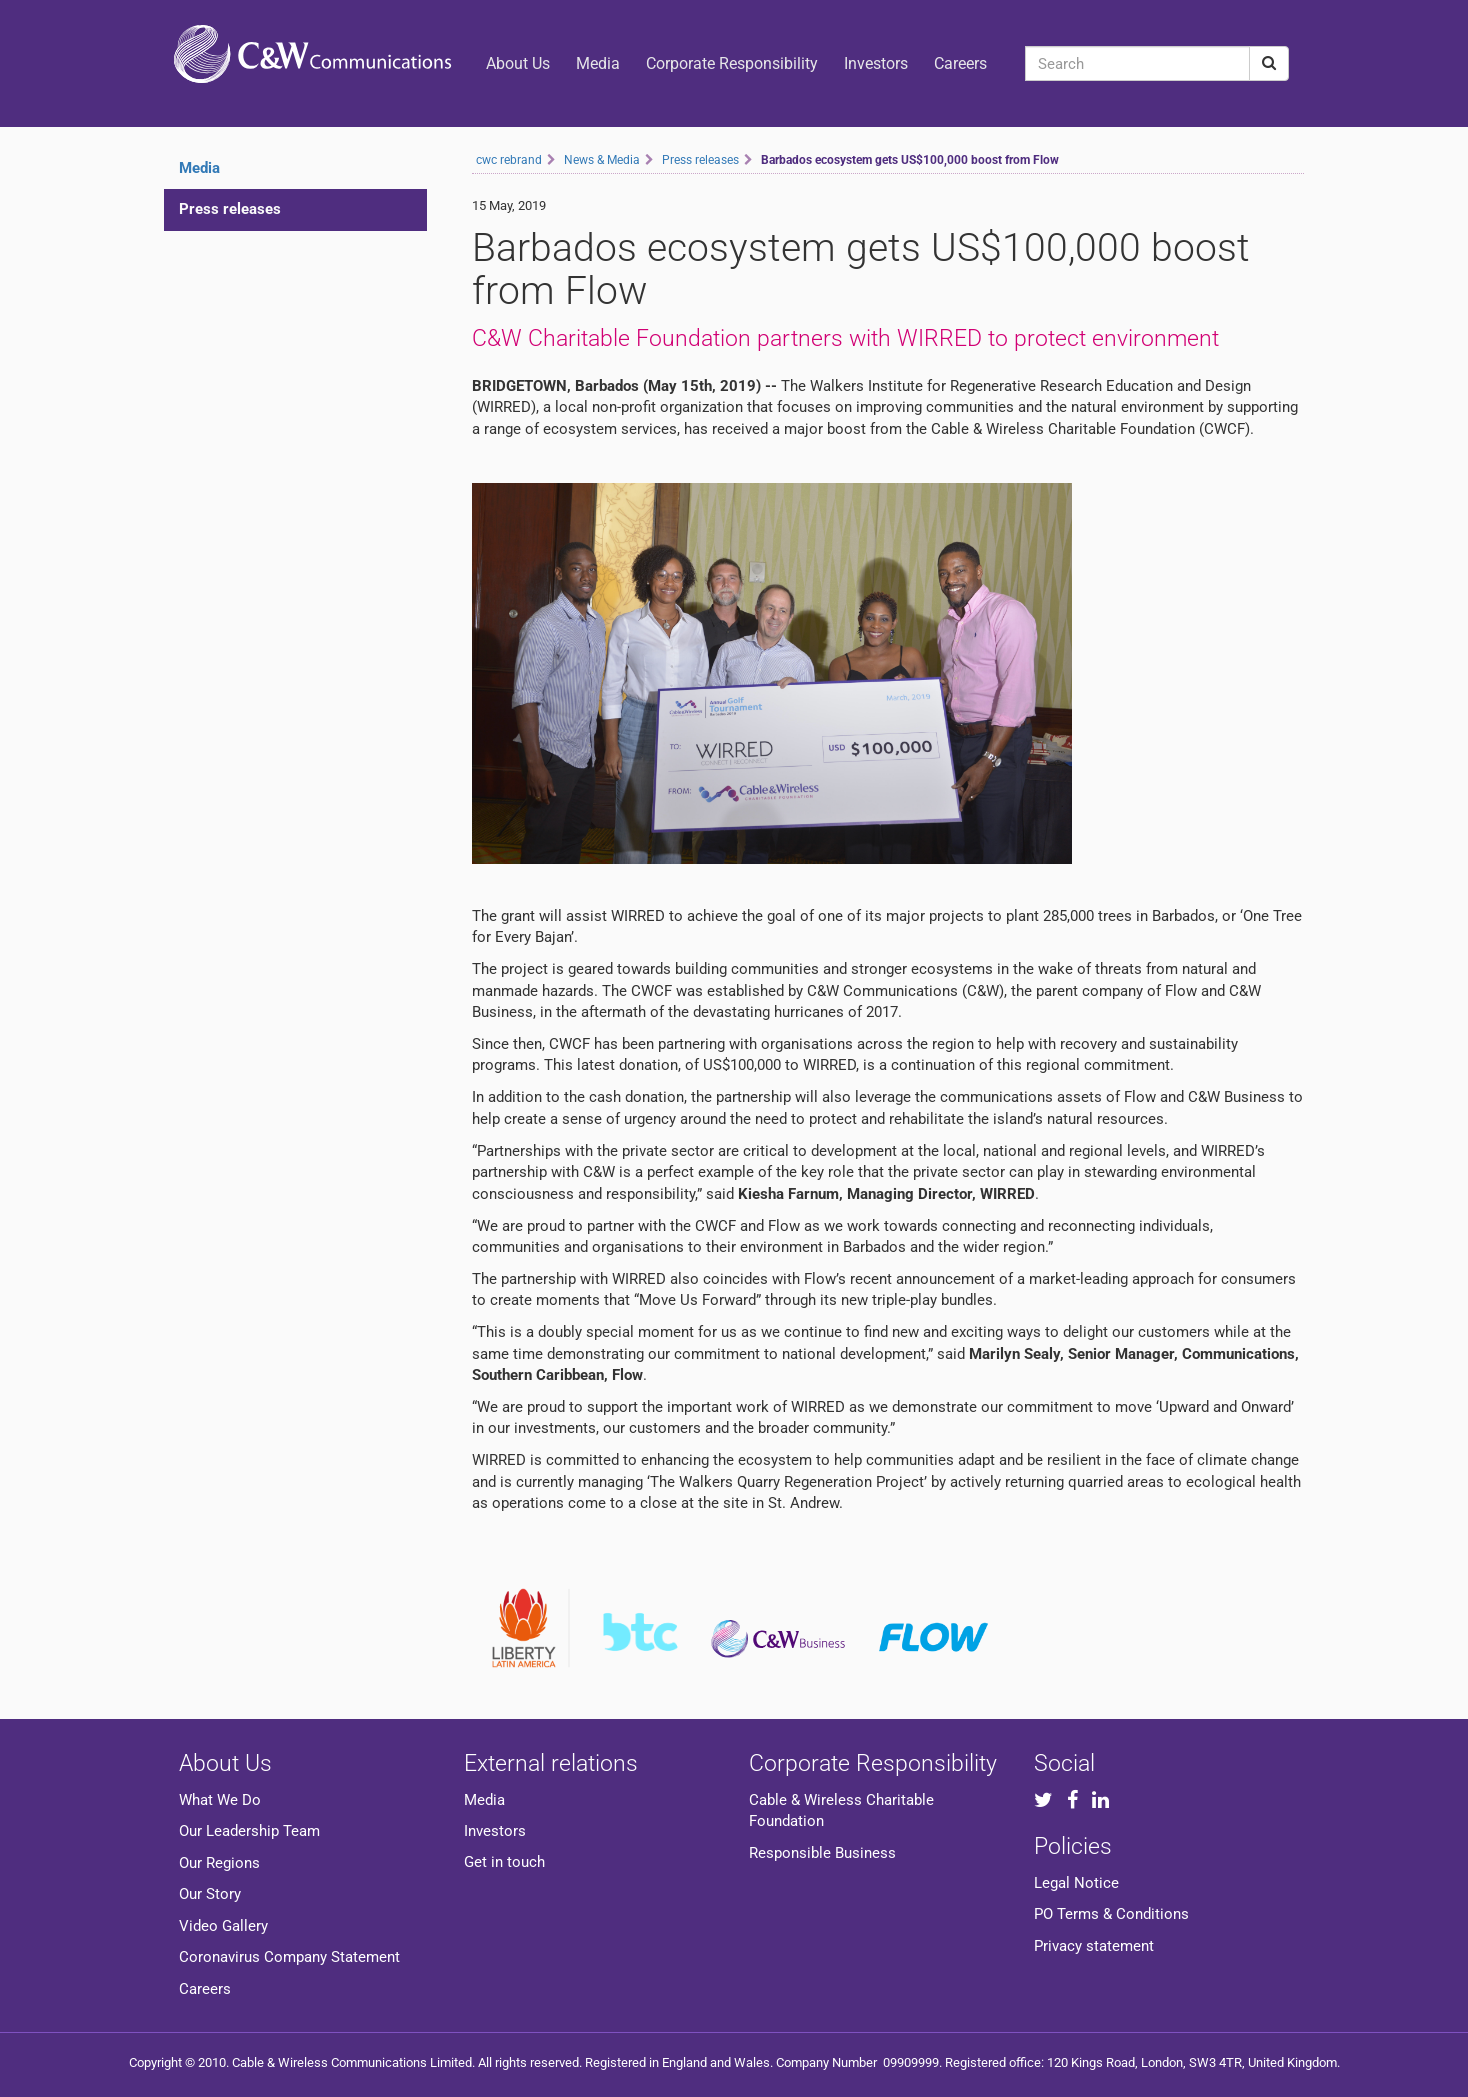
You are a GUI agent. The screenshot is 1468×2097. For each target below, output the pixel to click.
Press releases (230, 209)
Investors (876, 63)
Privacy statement (1094, 1946)
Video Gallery (223, 1926)
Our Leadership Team (249, 1831)
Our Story (210, 1894)
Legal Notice (1076, 1883)
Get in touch (504, 1862)
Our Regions (219, 1863)
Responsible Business (822, 1853)
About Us (518, 63)
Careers (960, 63)
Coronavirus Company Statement (289, 1957)
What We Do (220, 1800)
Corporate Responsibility (732, 63)
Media (598, 63)
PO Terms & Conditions (1111, 1914)
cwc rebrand (509, 160)
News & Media (602, 160)
